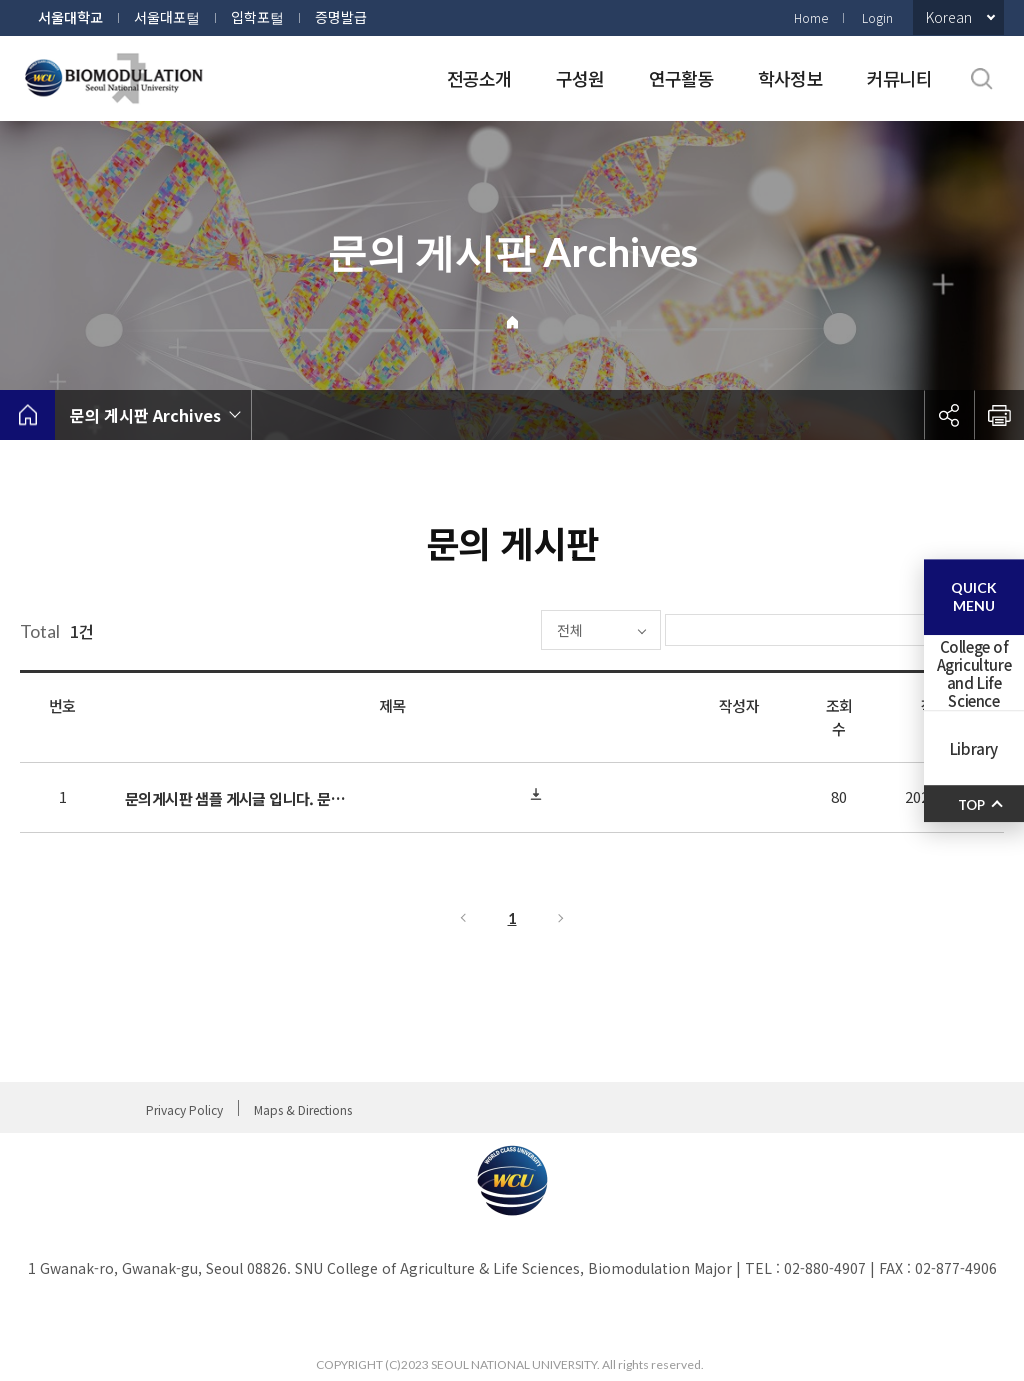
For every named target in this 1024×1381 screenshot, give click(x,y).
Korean (949, 17)
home (27, 415)
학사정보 (790, 78)
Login (877, 17)
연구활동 (681, 78)
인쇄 (999, 415)
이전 (462, 918)
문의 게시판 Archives (145, 415)
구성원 (580, 78)
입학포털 (257, 17)
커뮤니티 (899, 78)
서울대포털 (167, 17)
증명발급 (341, 17)
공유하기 (949, 415)
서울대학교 (70, 17)
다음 (562, 918)
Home (811, 17)
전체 (510, 630)
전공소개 (479, 78)
